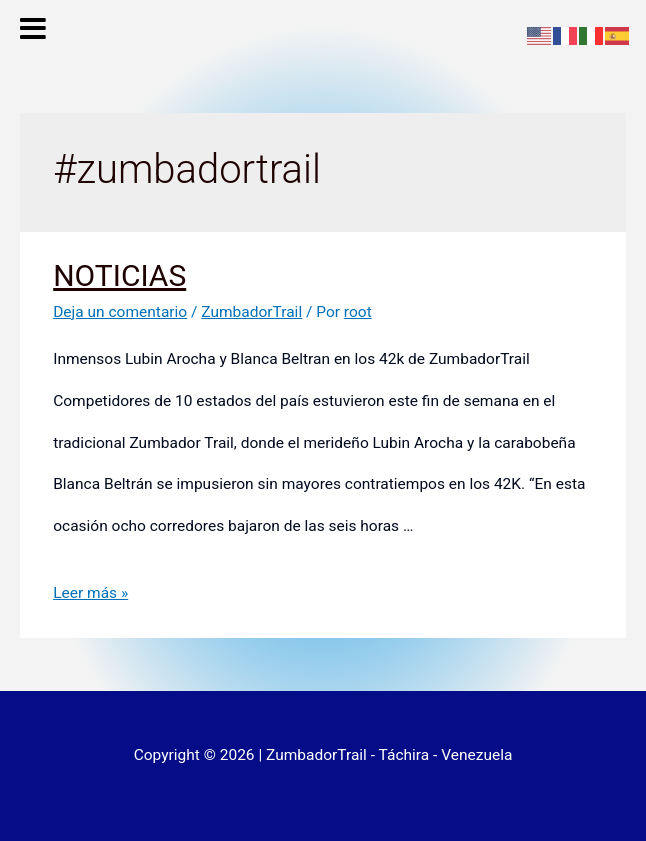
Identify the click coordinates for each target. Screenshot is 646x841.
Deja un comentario (120, 312)
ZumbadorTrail (251, 312)
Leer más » (90, 593)
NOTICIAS (119, 275)
